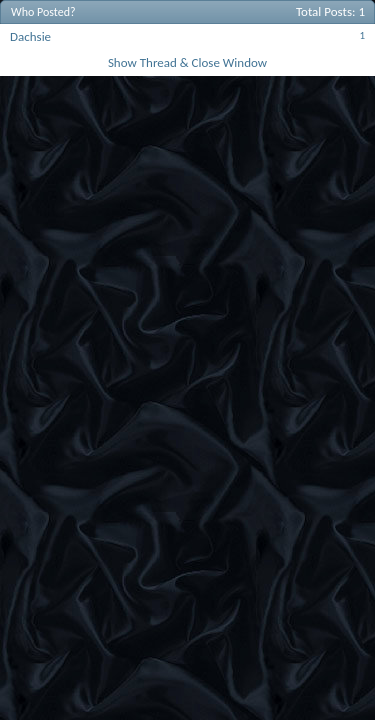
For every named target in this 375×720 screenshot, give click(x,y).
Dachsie (30, 36)
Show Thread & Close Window (187, 62)
